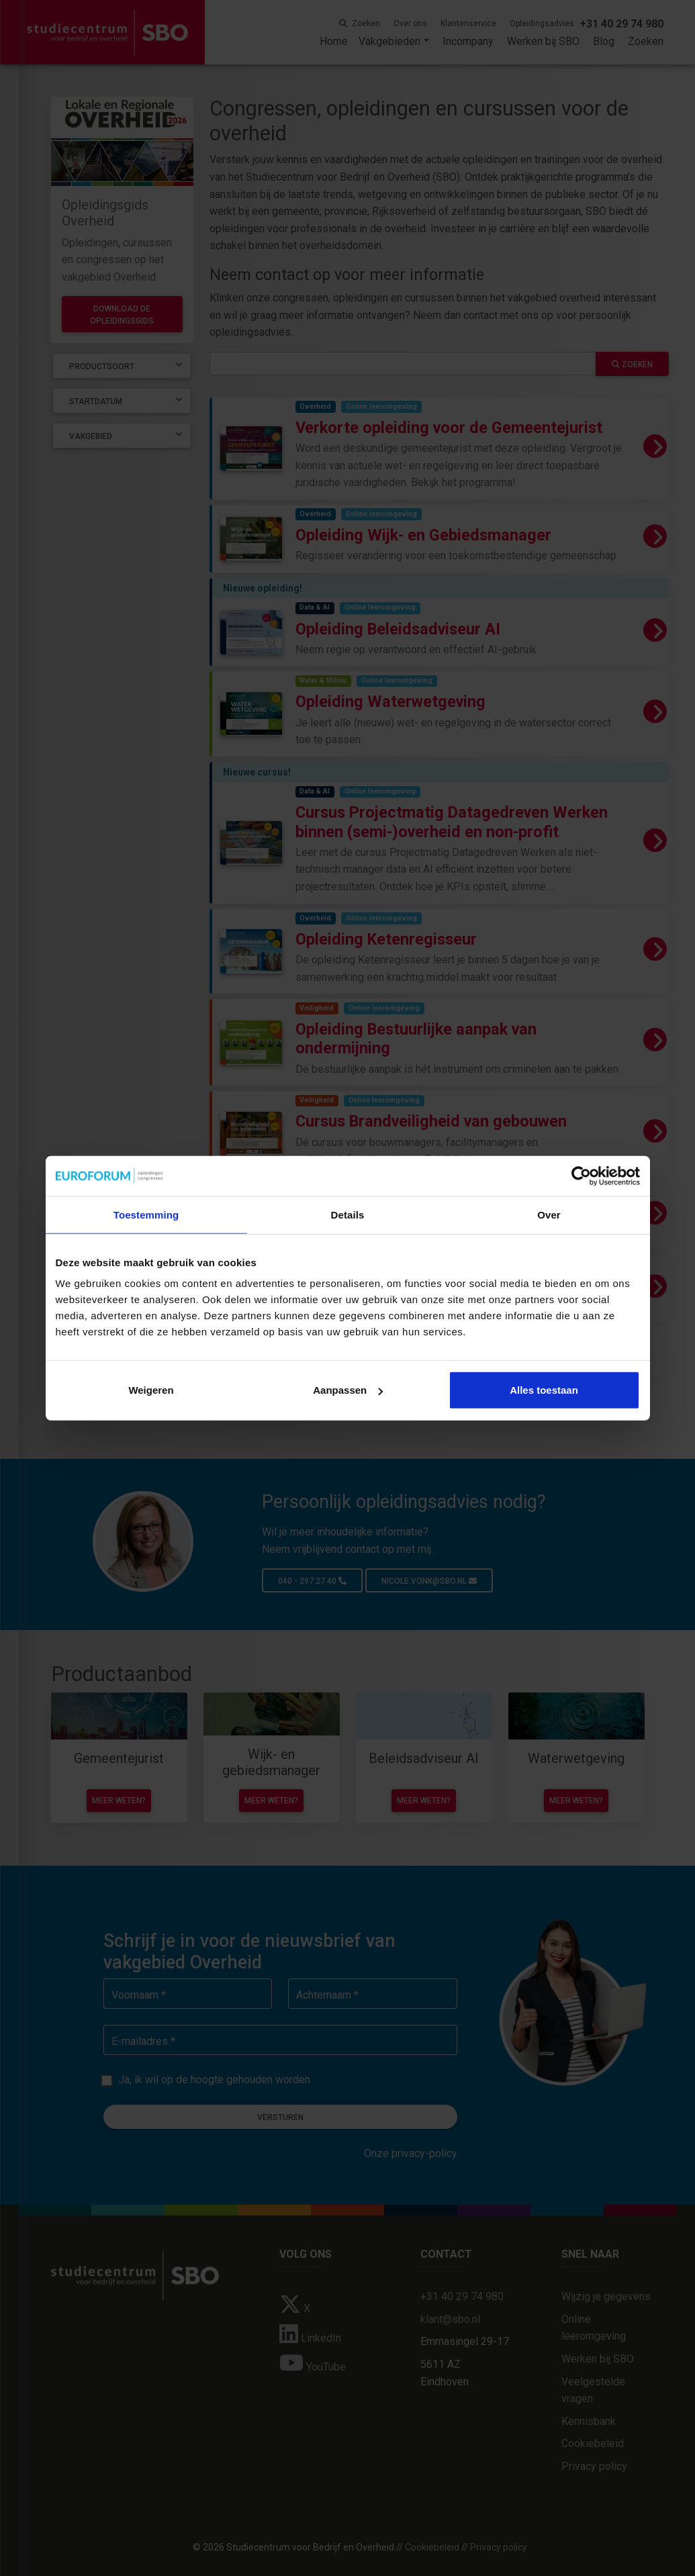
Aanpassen (348, 1390)
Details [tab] (348, 1214)
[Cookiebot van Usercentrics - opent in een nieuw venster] (581, 1175)
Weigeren (150, 1390)
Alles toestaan (544, 1390)
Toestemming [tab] (146, 1214)
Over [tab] (549, 1214)
